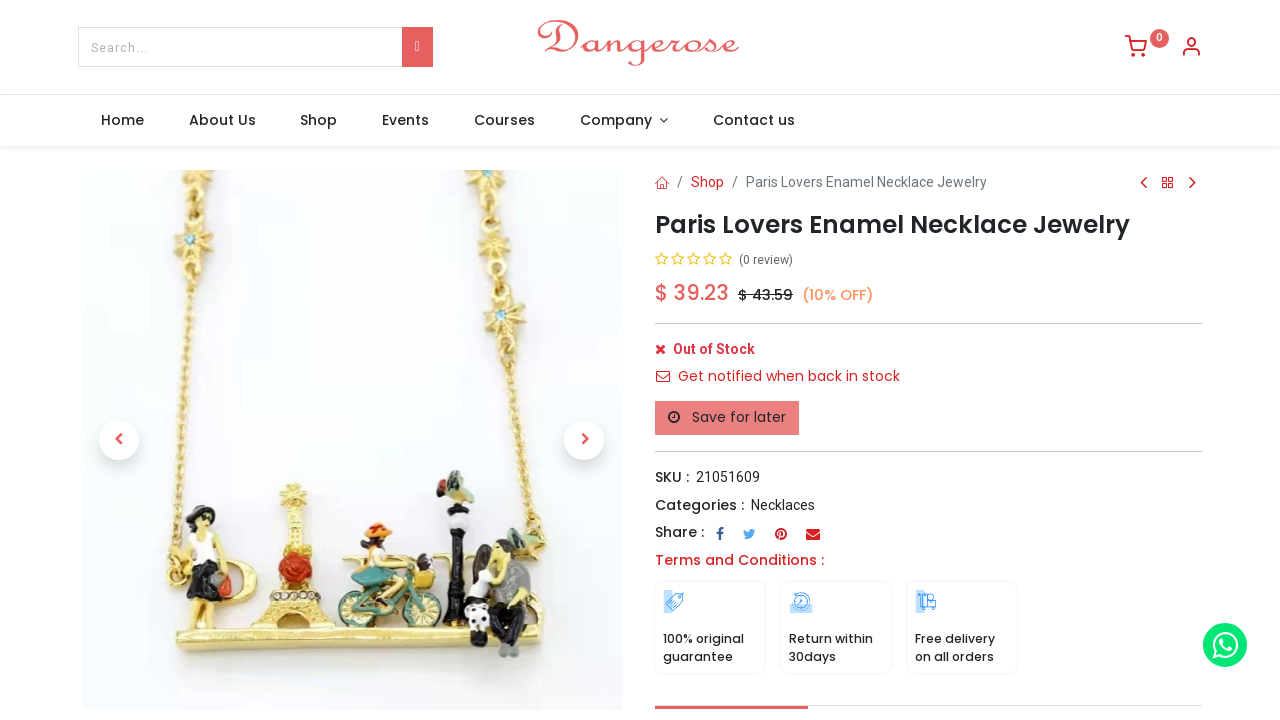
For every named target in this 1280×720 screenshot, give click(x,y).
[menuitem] (122, 121)
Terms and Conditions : (739, 560)
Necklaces (783, 505)
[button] (119, 440)
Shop (707, 182)
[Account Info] (1191, 49)
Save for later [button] (727, 417)
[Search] (417, 47)
